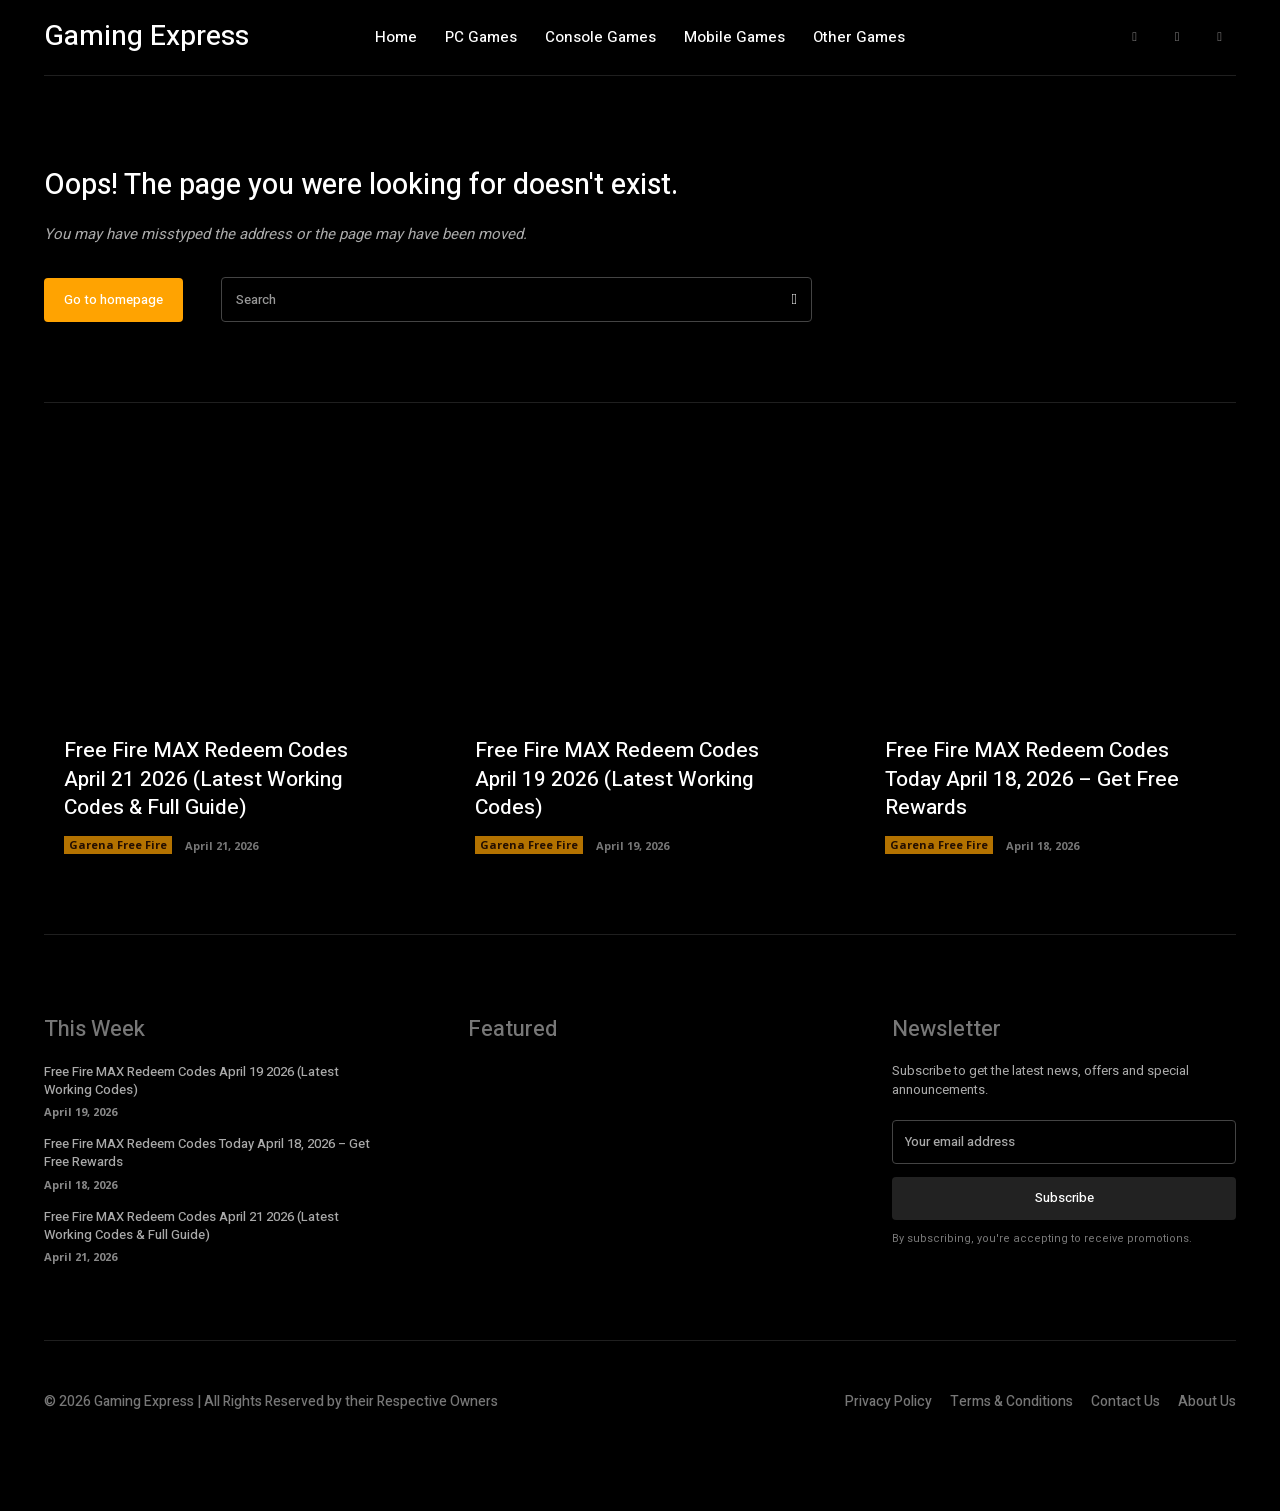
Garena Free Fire (118, 911)
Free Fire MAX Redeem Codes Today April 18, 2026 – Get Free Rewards (1038, 844)
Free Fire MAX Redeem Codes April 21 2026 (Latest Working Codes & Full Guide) (211, 844)
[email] (1064, 1209)
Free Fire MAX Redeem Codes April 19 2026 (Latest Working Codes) (622, 844)
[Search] (794, 366)
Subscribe (1064, 1264)
